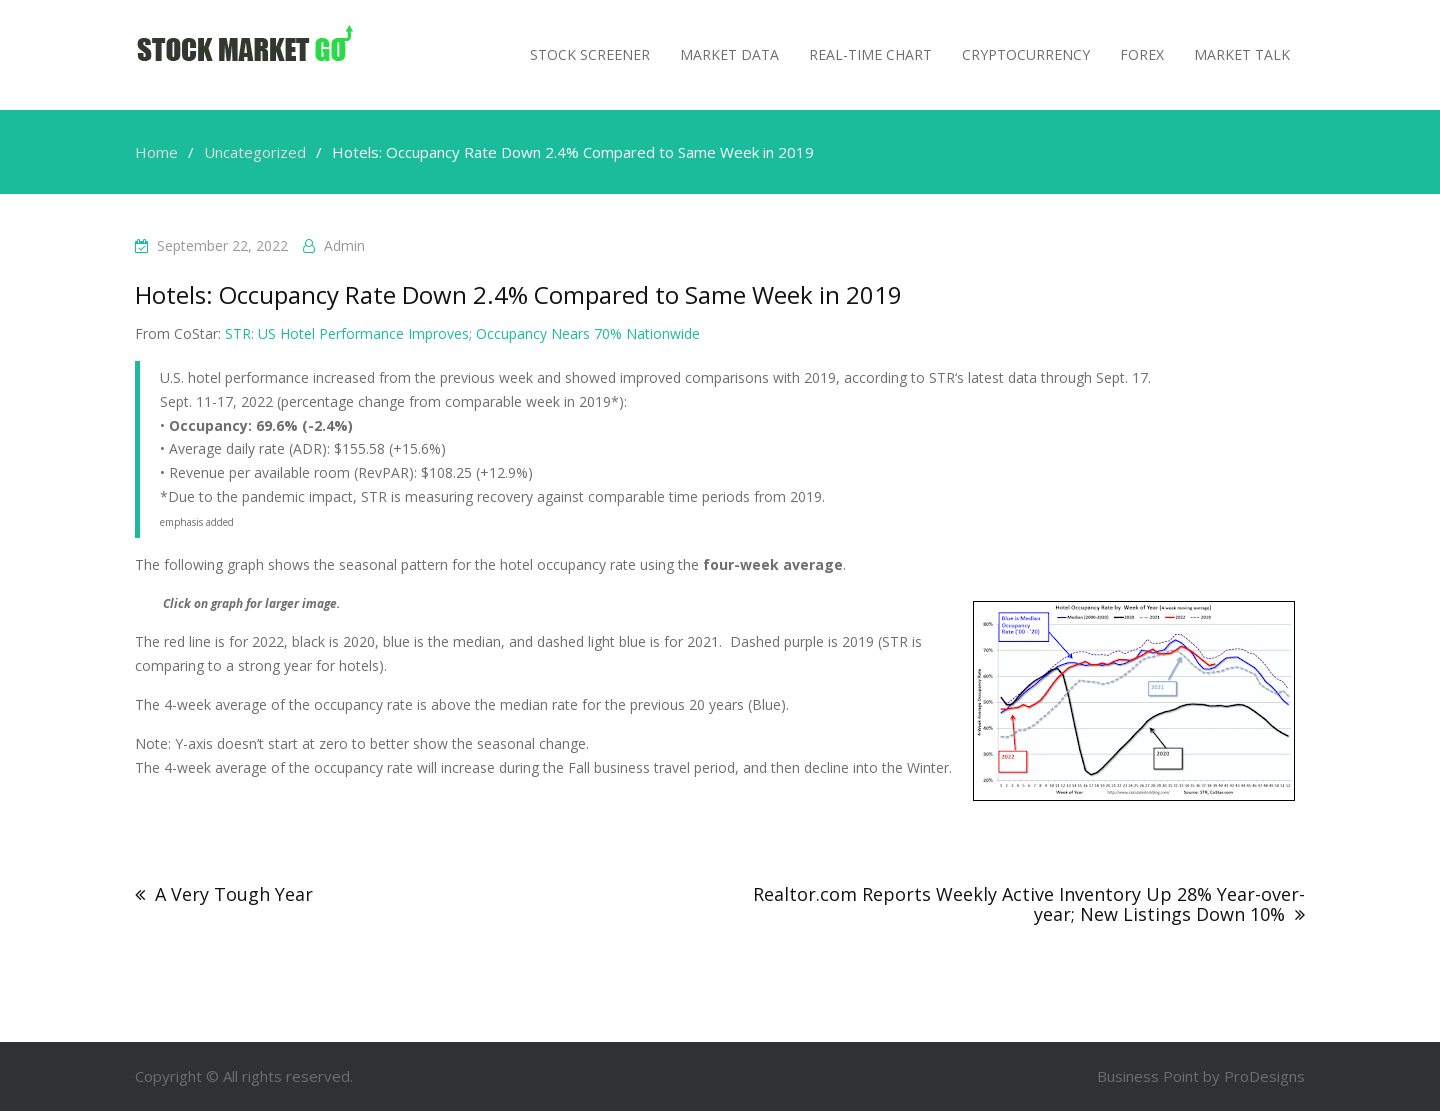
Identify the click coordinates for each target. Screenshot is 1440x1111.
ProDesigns (1264, 1076)
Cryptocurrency (1026, 54)
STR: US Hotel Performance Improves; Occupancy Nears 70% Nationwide (462, 333)
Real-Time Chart (870, 54)
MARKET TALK (1242, 54)
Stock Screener (590, 54)
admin (344, 245)
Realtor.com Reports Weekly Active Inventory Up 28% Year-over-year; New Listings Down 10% (1029, 904)
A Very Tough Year (234, 894)
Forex (1142, 54)
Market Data (729, 54)
